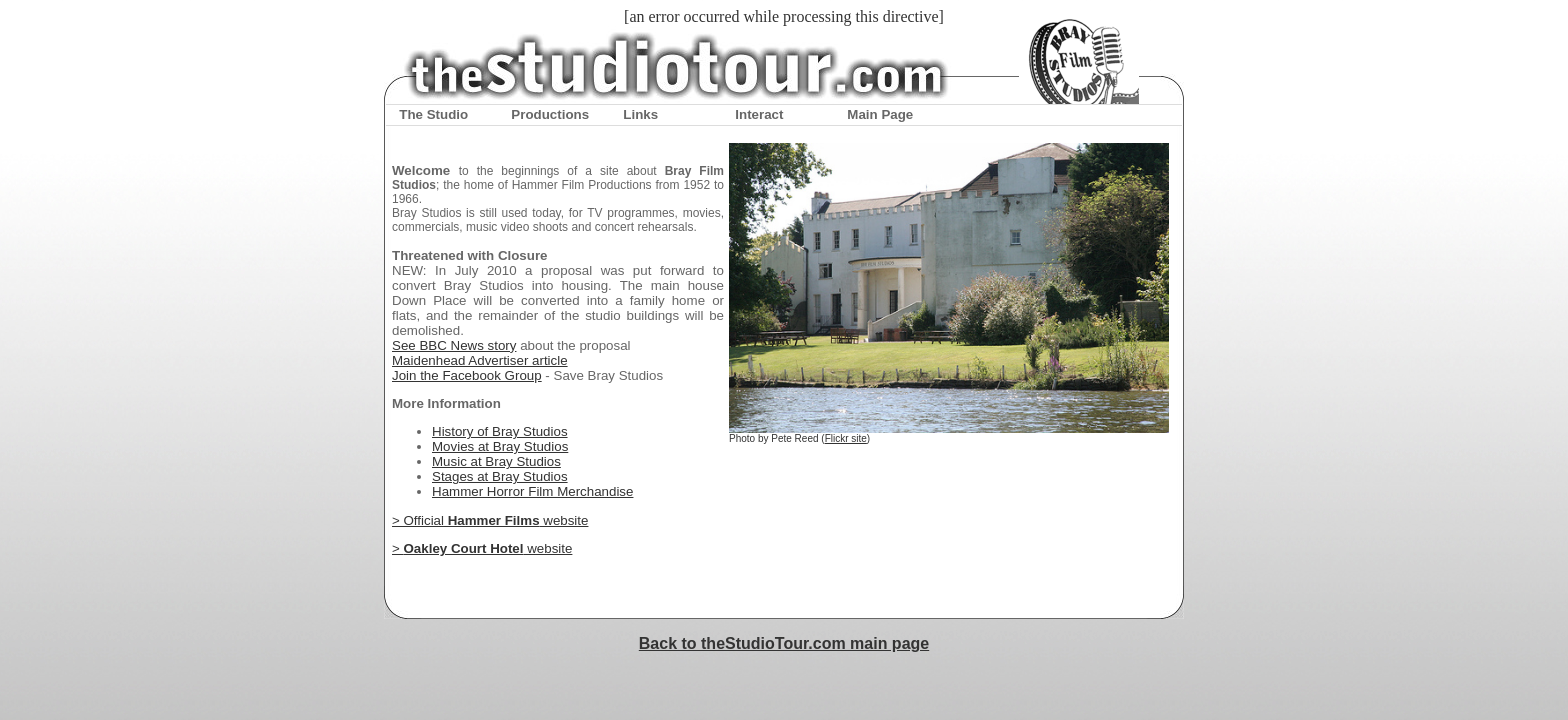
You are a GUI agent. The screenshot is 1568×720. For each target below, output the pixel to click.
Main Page (880, 114)
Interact (759, 114)
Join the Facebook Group (467, 375)
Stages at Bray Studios (500, 476)
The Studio (433, 114)
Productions (550, 114)
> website (482, 548)
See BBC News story (454, 345)
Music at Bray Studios (496, 461)
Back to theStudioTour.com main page (784, 643)
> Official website (490, 520)
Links (640, 114)
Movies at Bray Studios (500, 446)
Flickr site (846, 438)
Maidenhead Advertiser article (480, 360)
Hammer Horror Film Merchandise (532, 491)
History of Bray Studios (500, 431)
